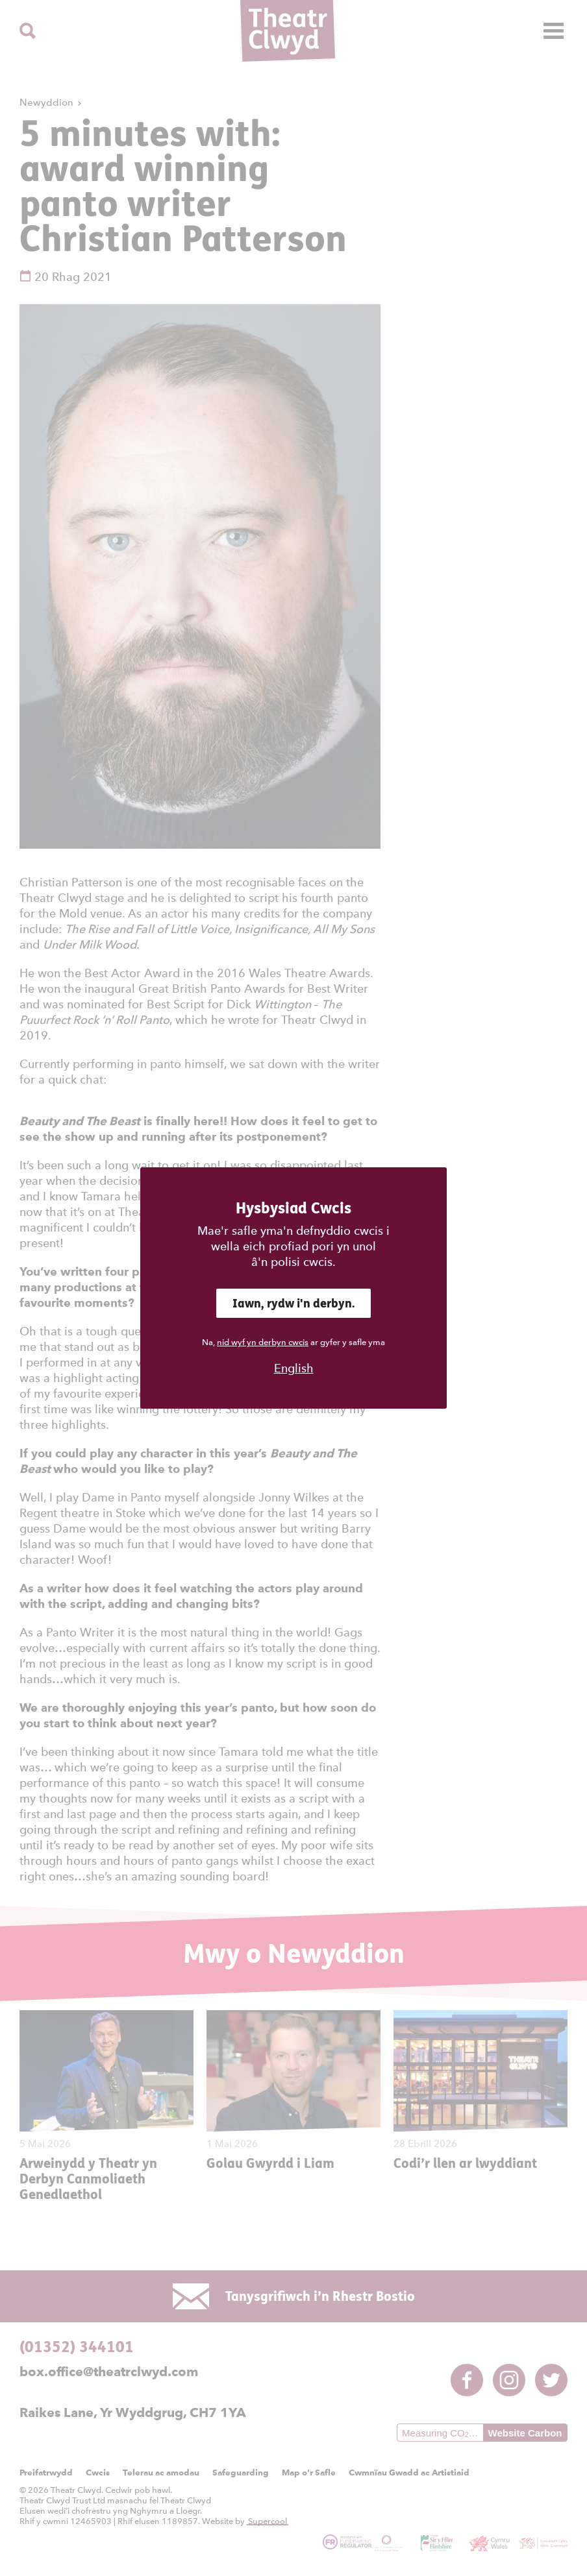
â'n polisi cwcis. (293, 1262)
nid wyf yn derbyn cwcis (262, 1342)
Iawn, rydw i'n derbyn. (293, 1303)
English (294, 1368)
